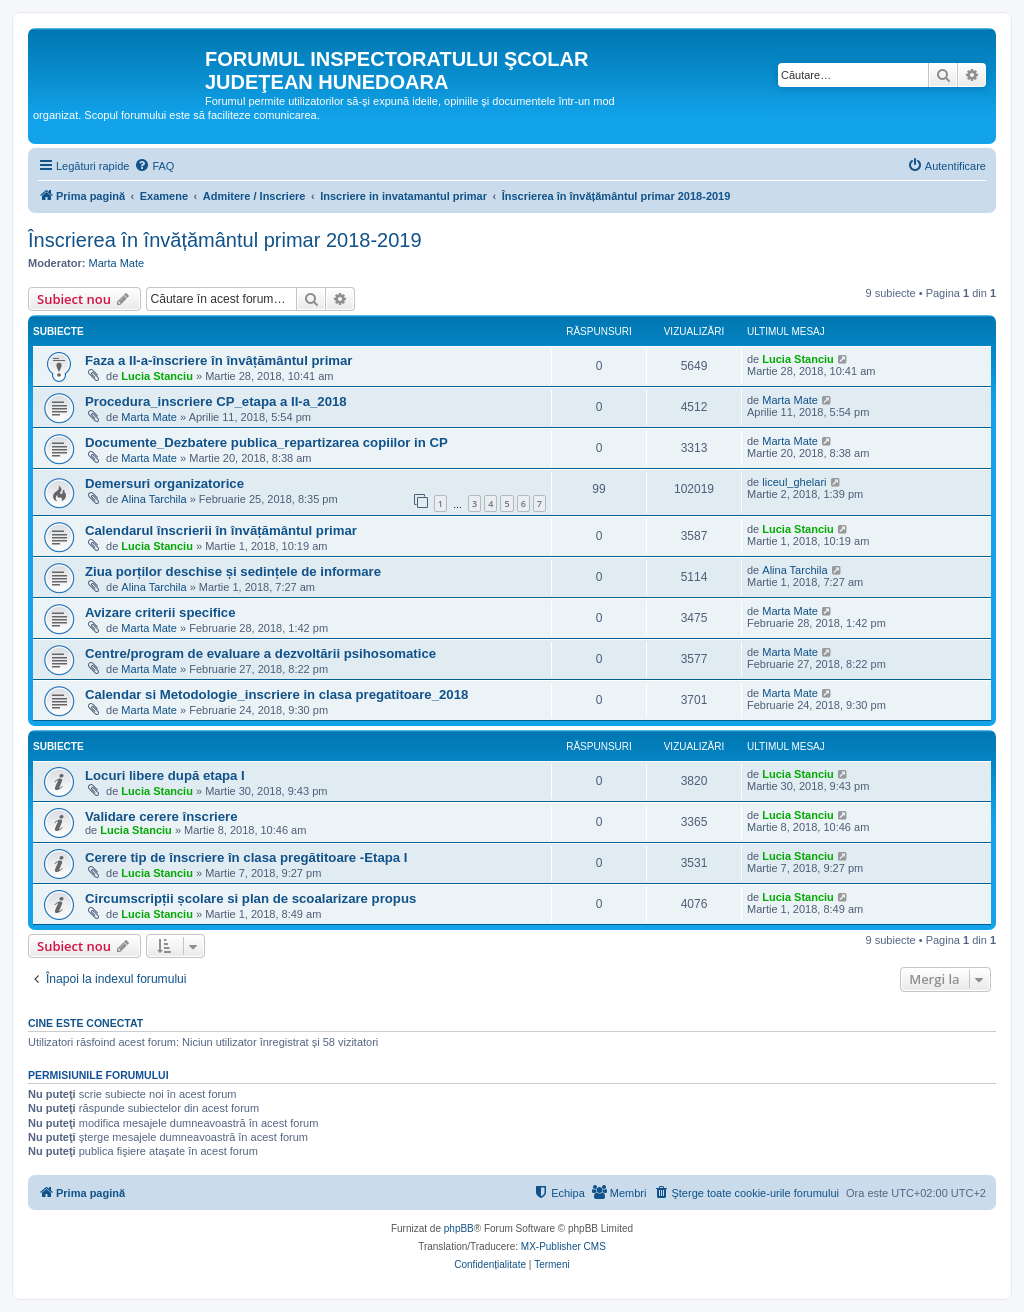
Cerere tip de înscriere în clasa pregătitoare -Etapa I (246, 857)
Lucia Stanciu (157, 376)
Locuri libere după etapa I (165, 775)
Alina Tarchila (153, 499)
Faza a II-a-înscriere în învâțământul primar (219, 360)
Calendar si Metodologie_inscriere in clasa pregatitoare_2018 (276, 694)
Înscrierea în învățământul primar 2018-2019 (225, 240)
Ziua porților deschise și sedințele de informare (233, 571)
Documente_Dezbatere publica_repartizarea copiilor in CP (266, 442)
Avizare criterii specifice (160, 612)
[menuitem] (154, 166)
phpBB (459, 1228)
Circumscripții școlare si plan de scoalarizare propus (250, 898)
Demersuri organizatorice (164, 483)
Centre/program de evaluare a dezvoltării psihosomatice (260, 653)
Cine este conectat (85, 1023)
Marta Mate (117, 263)
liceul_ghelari (794, 482)
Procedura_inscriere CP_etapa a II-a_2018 (216, 401)
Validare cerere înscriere (161, 816)
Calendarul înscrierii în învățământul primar (221, 530)
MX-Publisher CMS (563, 1246)
